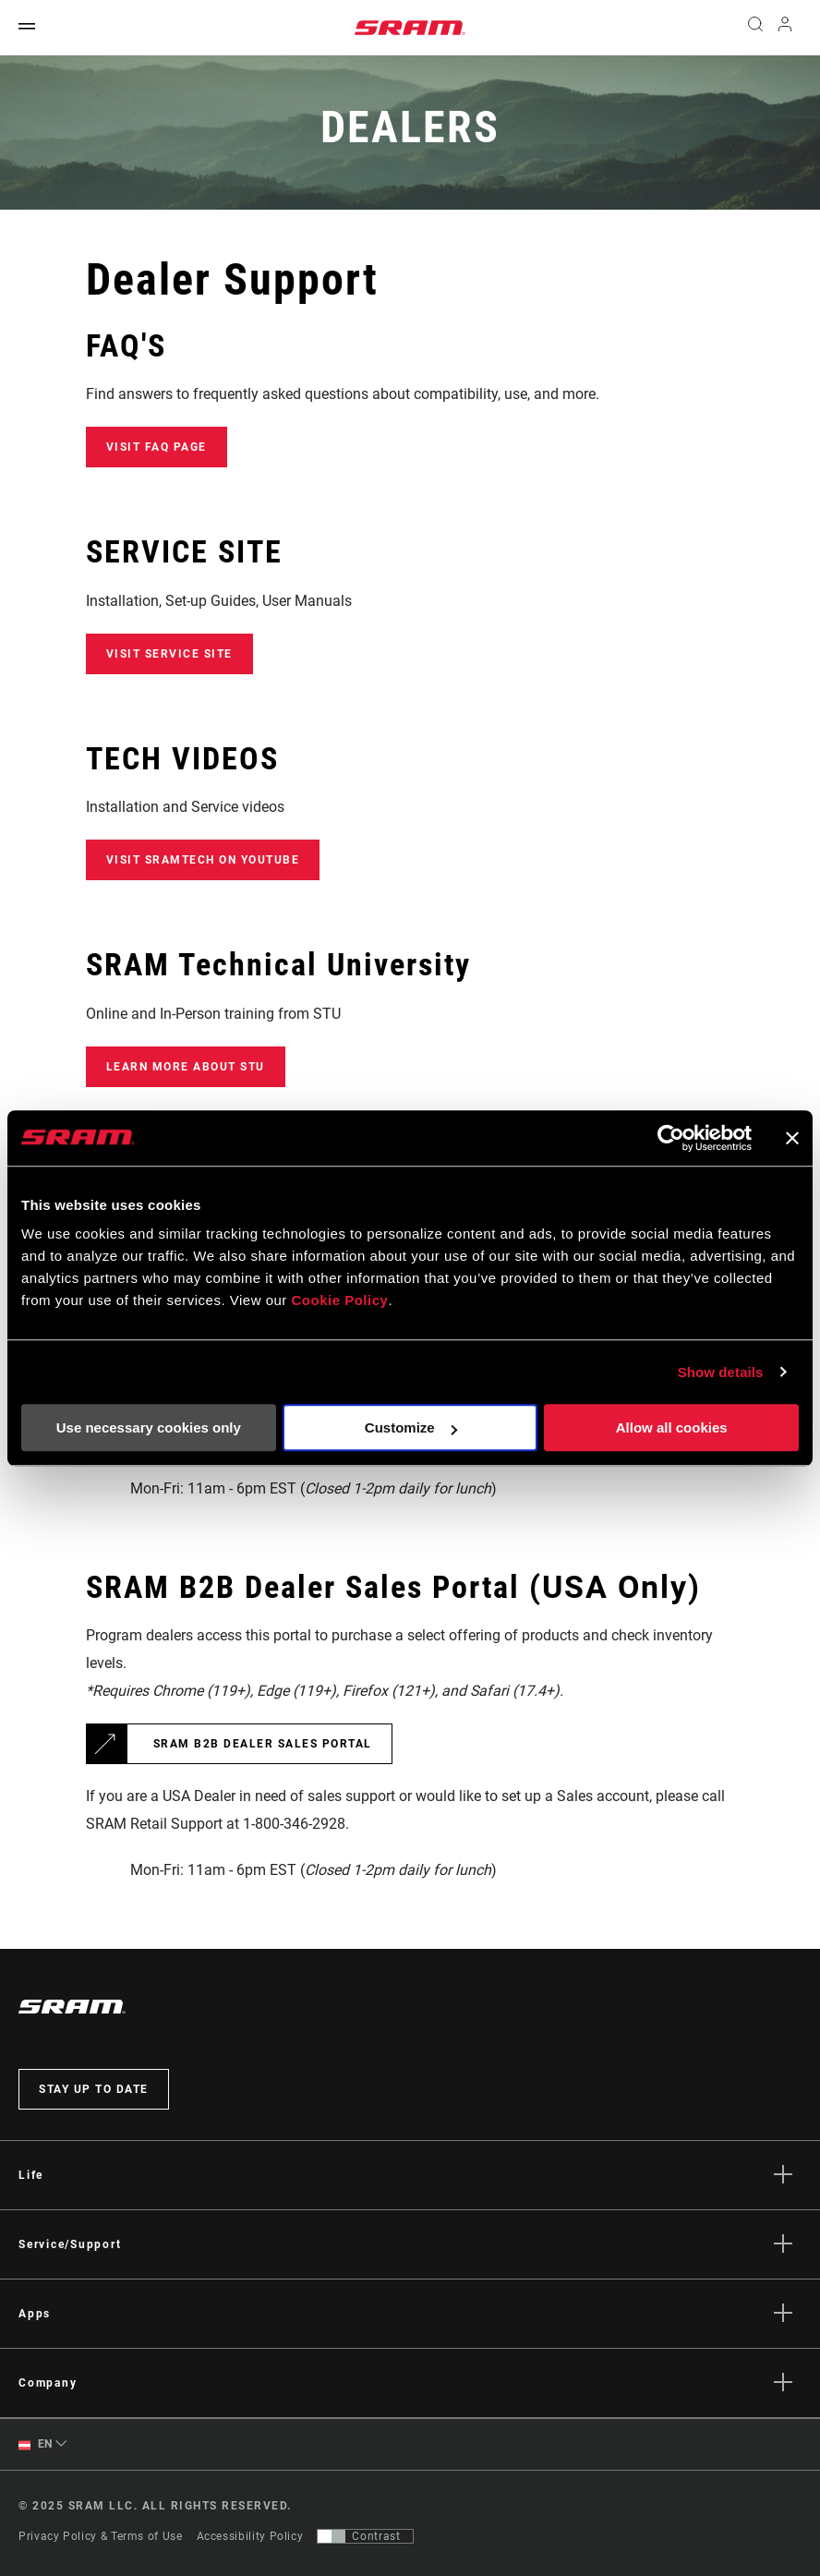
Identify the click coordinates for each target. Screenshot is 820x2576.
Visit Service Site (169, 653)
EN (35, 2444)
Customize (411, 1427)
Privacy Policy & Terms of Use (100, 2536)
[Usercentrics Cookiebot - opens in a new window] (671, 1138)
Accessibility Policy (250, 2536)
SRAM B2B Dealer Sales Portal (262, 1743)
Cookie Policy (340, 1300)
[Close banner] (792, 1137)
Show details (721, 1372)
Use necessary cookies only (148, 1427)
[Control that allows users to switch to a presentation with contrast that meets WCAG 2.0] (365, 2536)
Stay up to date (94, 2089)
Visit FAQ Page (156, 447)
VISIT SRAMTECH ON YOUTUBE (203, 859)
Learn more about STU (185, 1066)
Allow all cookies (672, 1427)
